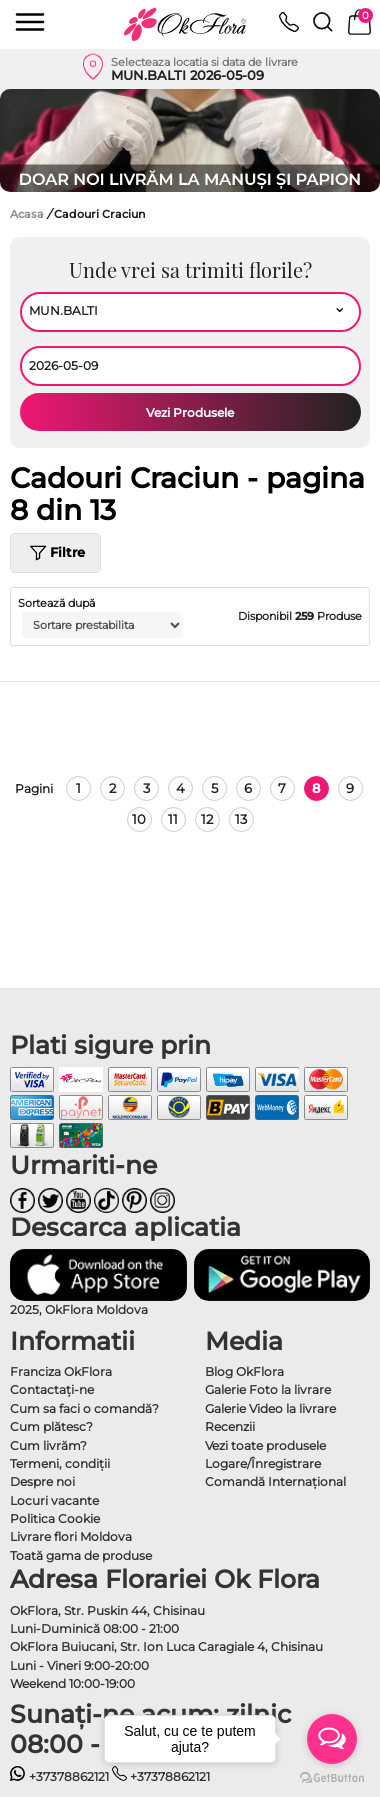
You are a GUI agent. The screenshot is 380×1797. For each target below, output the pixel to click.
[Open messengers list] (332, 1739)
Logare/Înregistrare (263, 1463)
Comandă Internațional (275, 1481)
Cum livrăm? (48, 1445)
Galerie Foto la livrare (268, 1389)
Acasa (27, 214)
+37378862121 (59, 1776)
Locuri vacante (54, 1500)
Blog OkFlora (244, 1371)
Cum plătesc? (51, 1426)
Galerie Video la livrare (270, 1408)
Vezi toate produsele (265, 1445)
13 (241, 819)
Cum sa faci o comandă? (84, 1408)
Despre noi (42, 1481)
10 (139, 819)
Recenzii (230, 1426)
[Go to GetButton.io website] (332, 1777)
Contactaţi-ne (52, 1389)
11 (173, 819)
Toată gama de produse (81, 1555)
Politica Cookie (55, 1518)
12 (207, 819)
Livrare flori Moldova (71, 1536)
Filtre (55, 553)
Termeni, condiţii (60, 1463)
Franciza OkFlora (61, 1371)
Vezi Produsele (190, 412)
